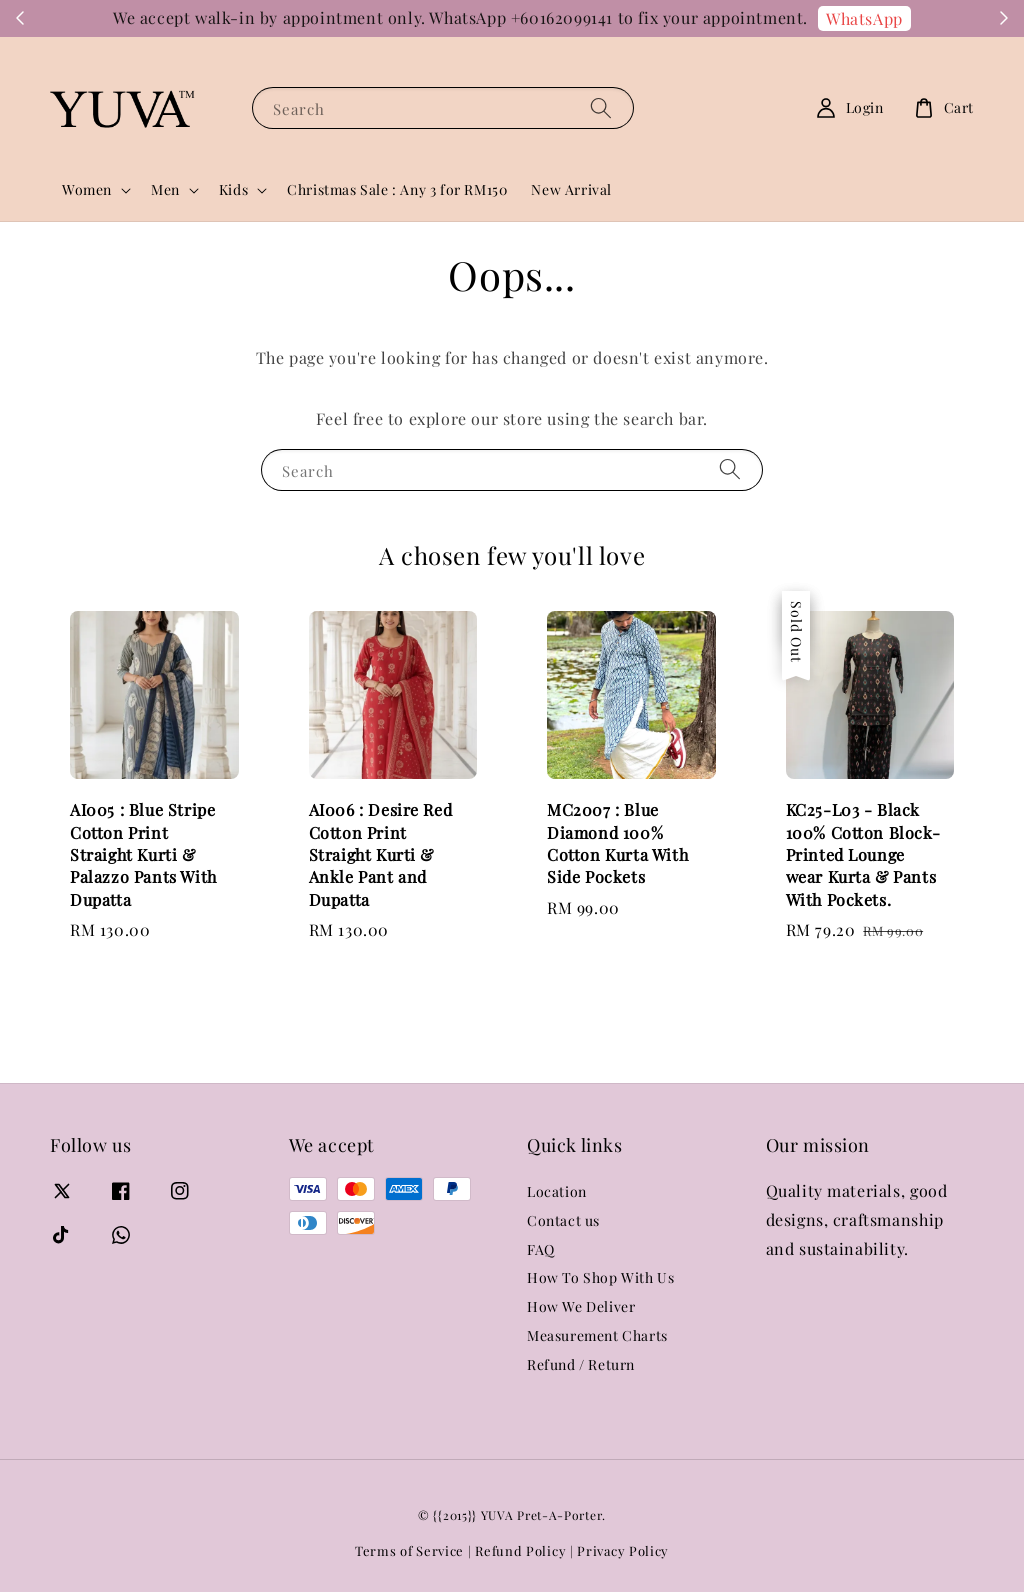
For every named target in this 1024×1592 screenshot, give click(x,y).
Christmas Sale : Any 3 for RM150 (397, 189)
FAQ (541, 1249)
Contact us (563, 1220)
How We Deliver (581, 1306)
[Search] (601, 107)
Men (165, 190)
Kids (233, 190)
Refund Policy (520, 1550)
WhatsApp (864, 18)
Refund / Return (581, 1364)
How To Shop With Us (600, 1277)
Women (87, 190)
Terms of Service (409, 1550)
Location (557, 1192)
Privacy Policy (623, 1550)
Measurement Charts (597, 1335)
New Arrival (571, 189)
